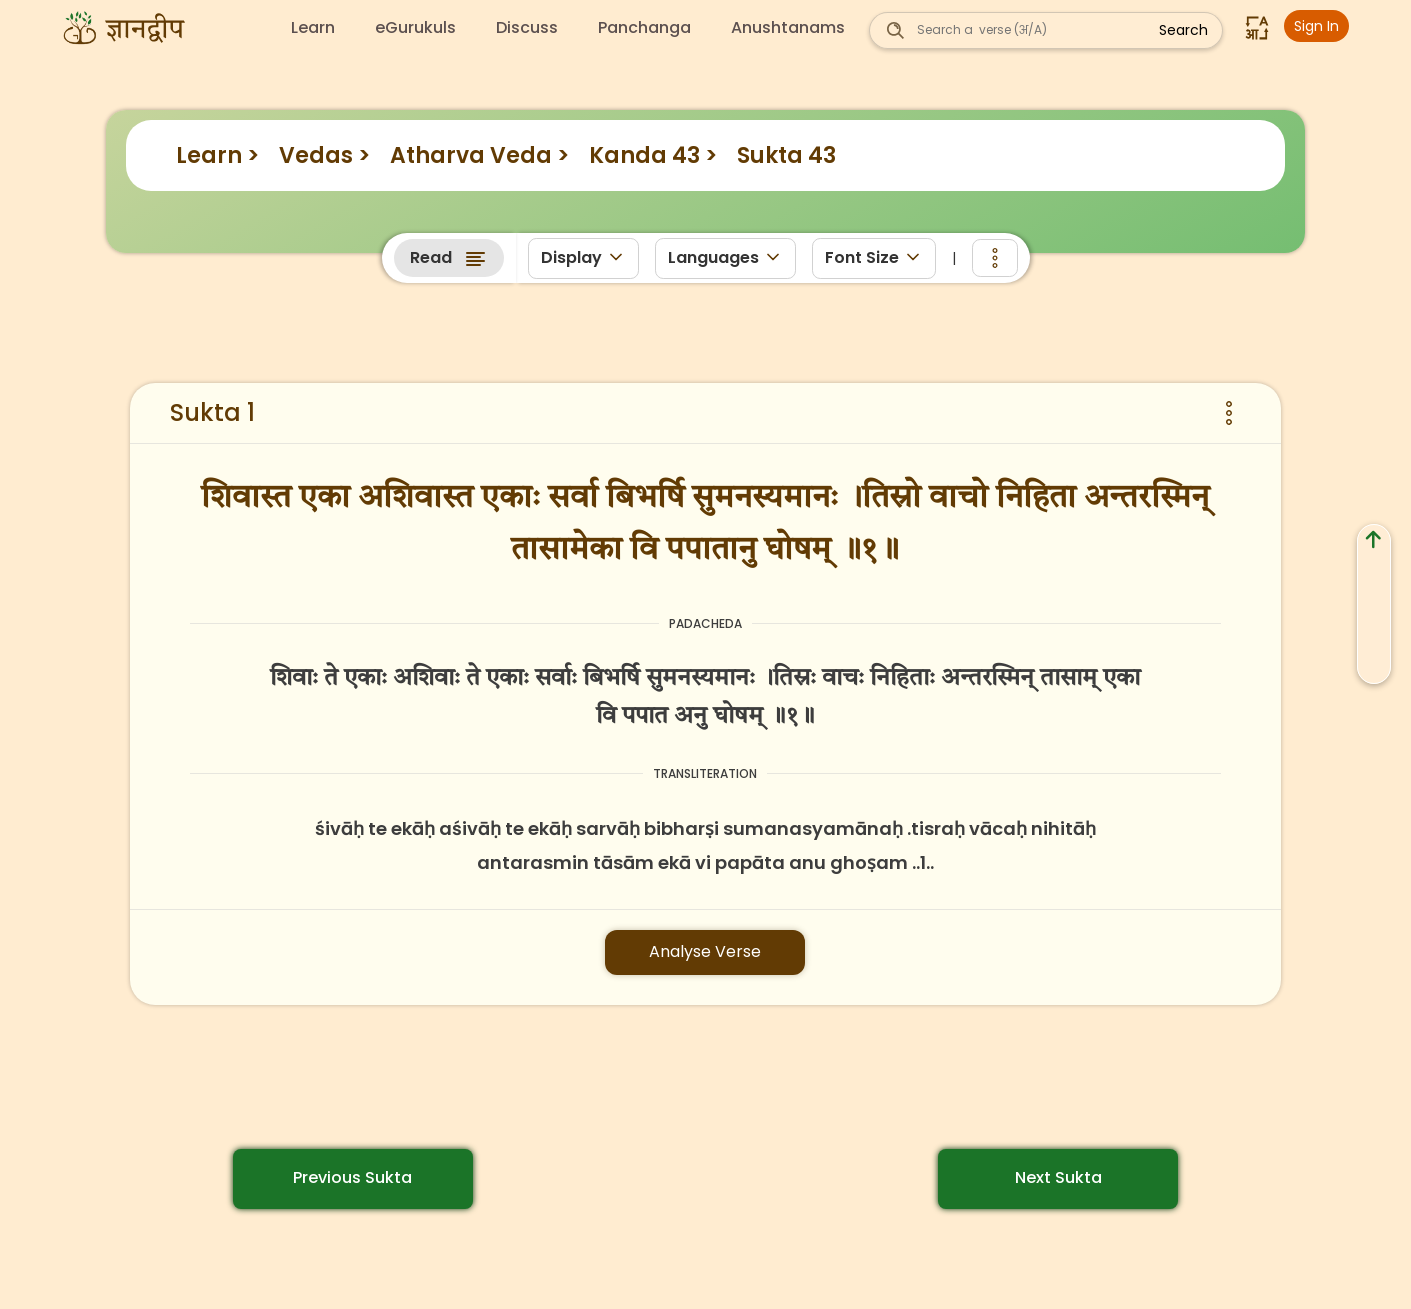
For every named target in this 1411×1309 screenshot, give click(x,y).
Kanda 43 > (653, 155)
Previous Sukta (352, 1177)
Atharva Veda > (479, 155)
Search (1183, 30)
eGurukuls (415, 28)
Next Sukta (1058, 1177)
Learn (313, 28)
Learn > (217, 155)
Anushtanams (788, 28)
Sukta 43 (786, 155)
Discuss (527, 28)
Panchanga (644, 28)
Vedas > (324, 155)
